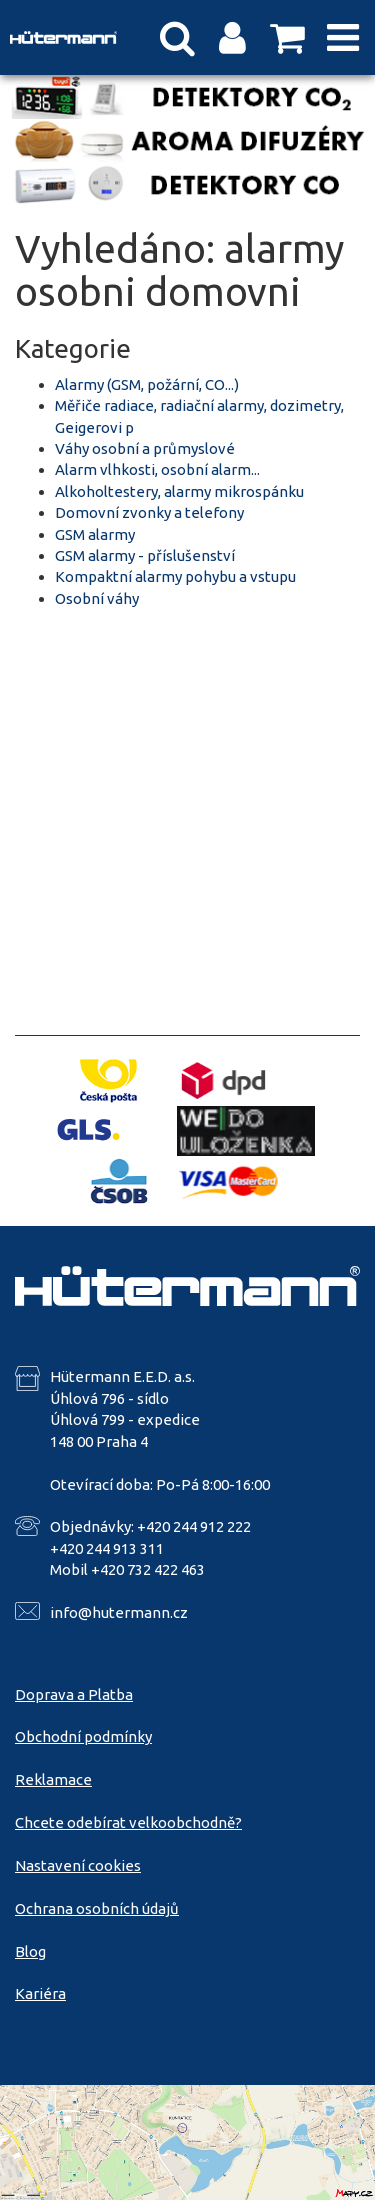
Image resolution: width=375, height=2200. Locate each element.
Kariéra (40, 1993)
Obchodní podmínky (83, 1736)
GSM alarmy (95, 534)
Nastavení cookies (78, 1865)
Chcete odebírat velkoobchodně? (128, 1822)
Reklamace (53, 1779)
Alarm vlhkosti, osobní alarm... (157, 469)
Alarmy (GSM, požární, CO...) (147, 384)
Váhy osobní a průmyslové (145, 448)
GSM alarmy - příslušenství (145, 555)
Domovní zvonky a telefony (149, 512)
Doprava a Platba (74, 1694)
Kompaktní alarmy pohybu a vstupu (175, 576)
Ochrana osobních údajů (97, 1908)
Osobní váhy (97, 598)
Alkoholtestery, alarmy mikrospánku (179, 491)
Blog (30, 1951)
